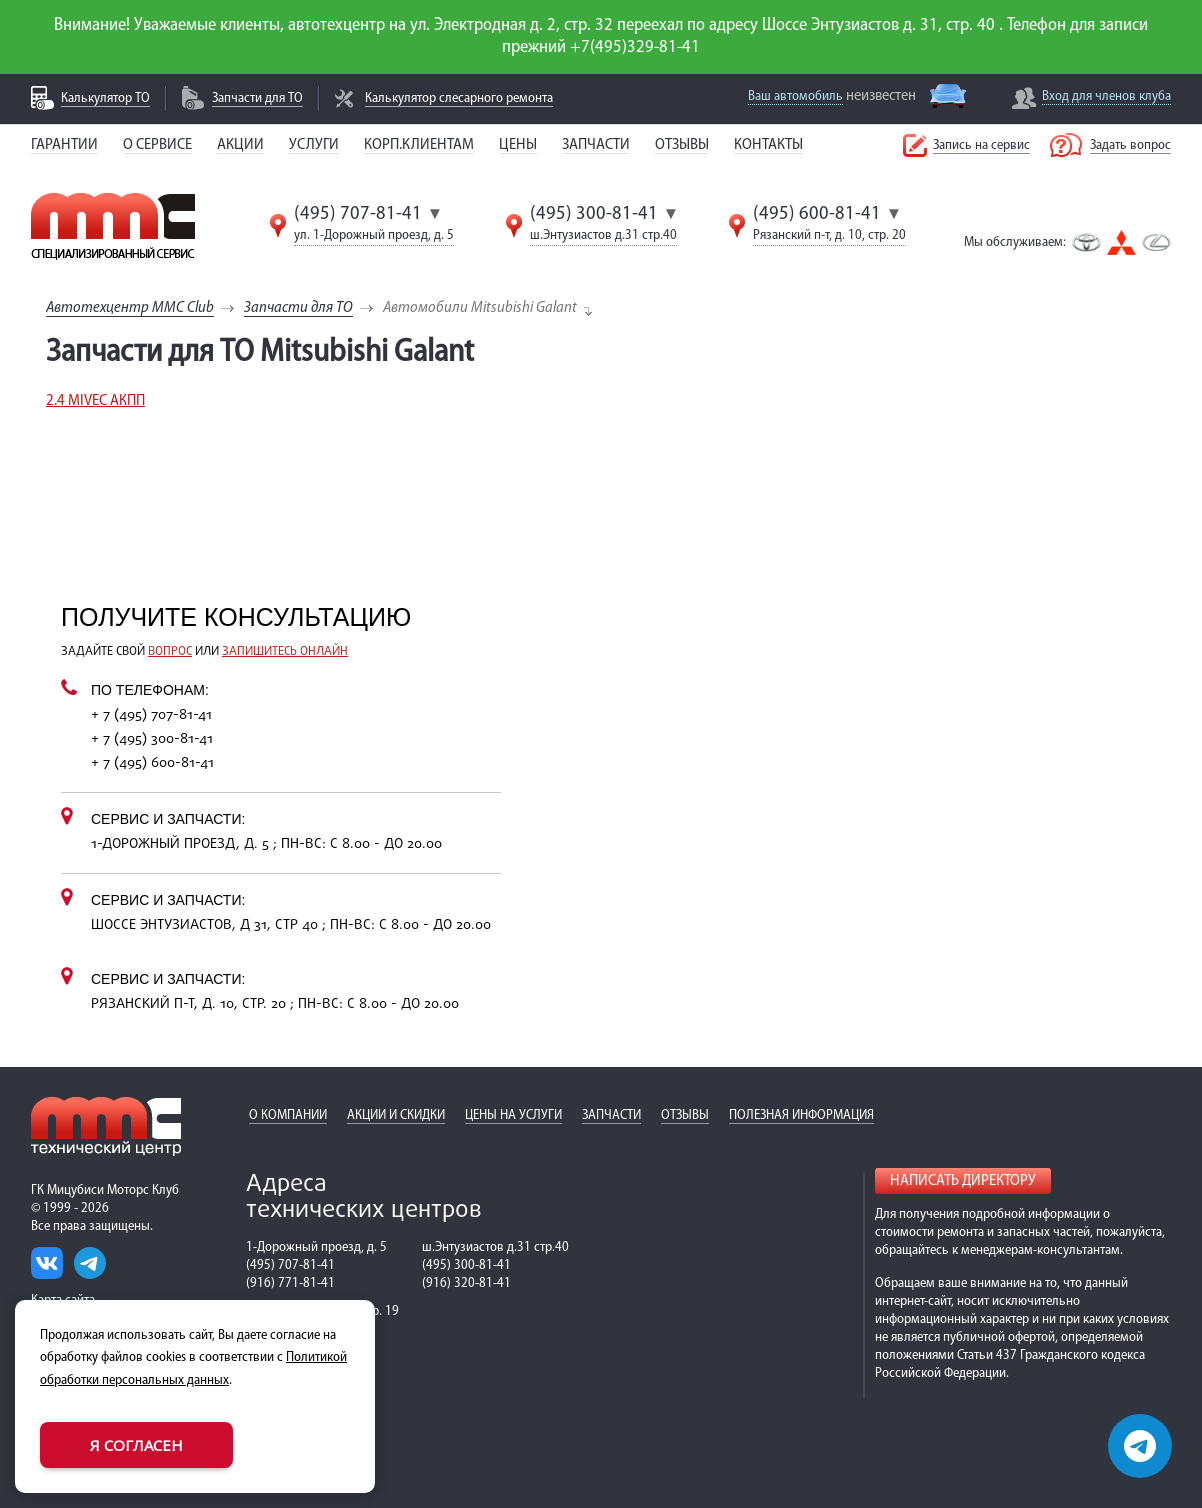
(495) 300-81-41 (594, 214)
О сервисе (157, 145)
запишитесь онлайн (285, 652)
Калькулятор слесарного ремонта (459, 98)
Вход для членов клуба (1106, 96)
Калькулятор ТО (105, 98)
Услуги (314, 145)
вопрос (170, 652)
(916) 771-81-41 (290, 1283)
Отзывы (682, 145)
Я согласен (136, 1445)
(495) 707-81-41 (358, 214)
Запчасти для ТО (257, 98)
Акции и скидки (396, 1115)
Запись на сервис (981, 145)
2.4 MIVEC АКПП (95, 401)
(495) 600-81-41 (817, 214)
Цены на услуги (513, 1115)
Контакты (768, 145)
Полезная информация (801, 1115)
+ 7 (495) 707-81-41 (151, 715)
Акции (240, 145)
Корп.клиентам (419, 145)
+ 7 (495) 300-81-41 (152, 739)
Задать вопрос (1130, 145)
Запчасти (596, 145)
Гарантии (64, 145)
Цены (518, 145)
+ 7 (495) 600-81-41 (152, 763)
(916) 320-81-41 (466, 1283)
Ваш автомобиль (795, 96)
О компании (288, 1115)
